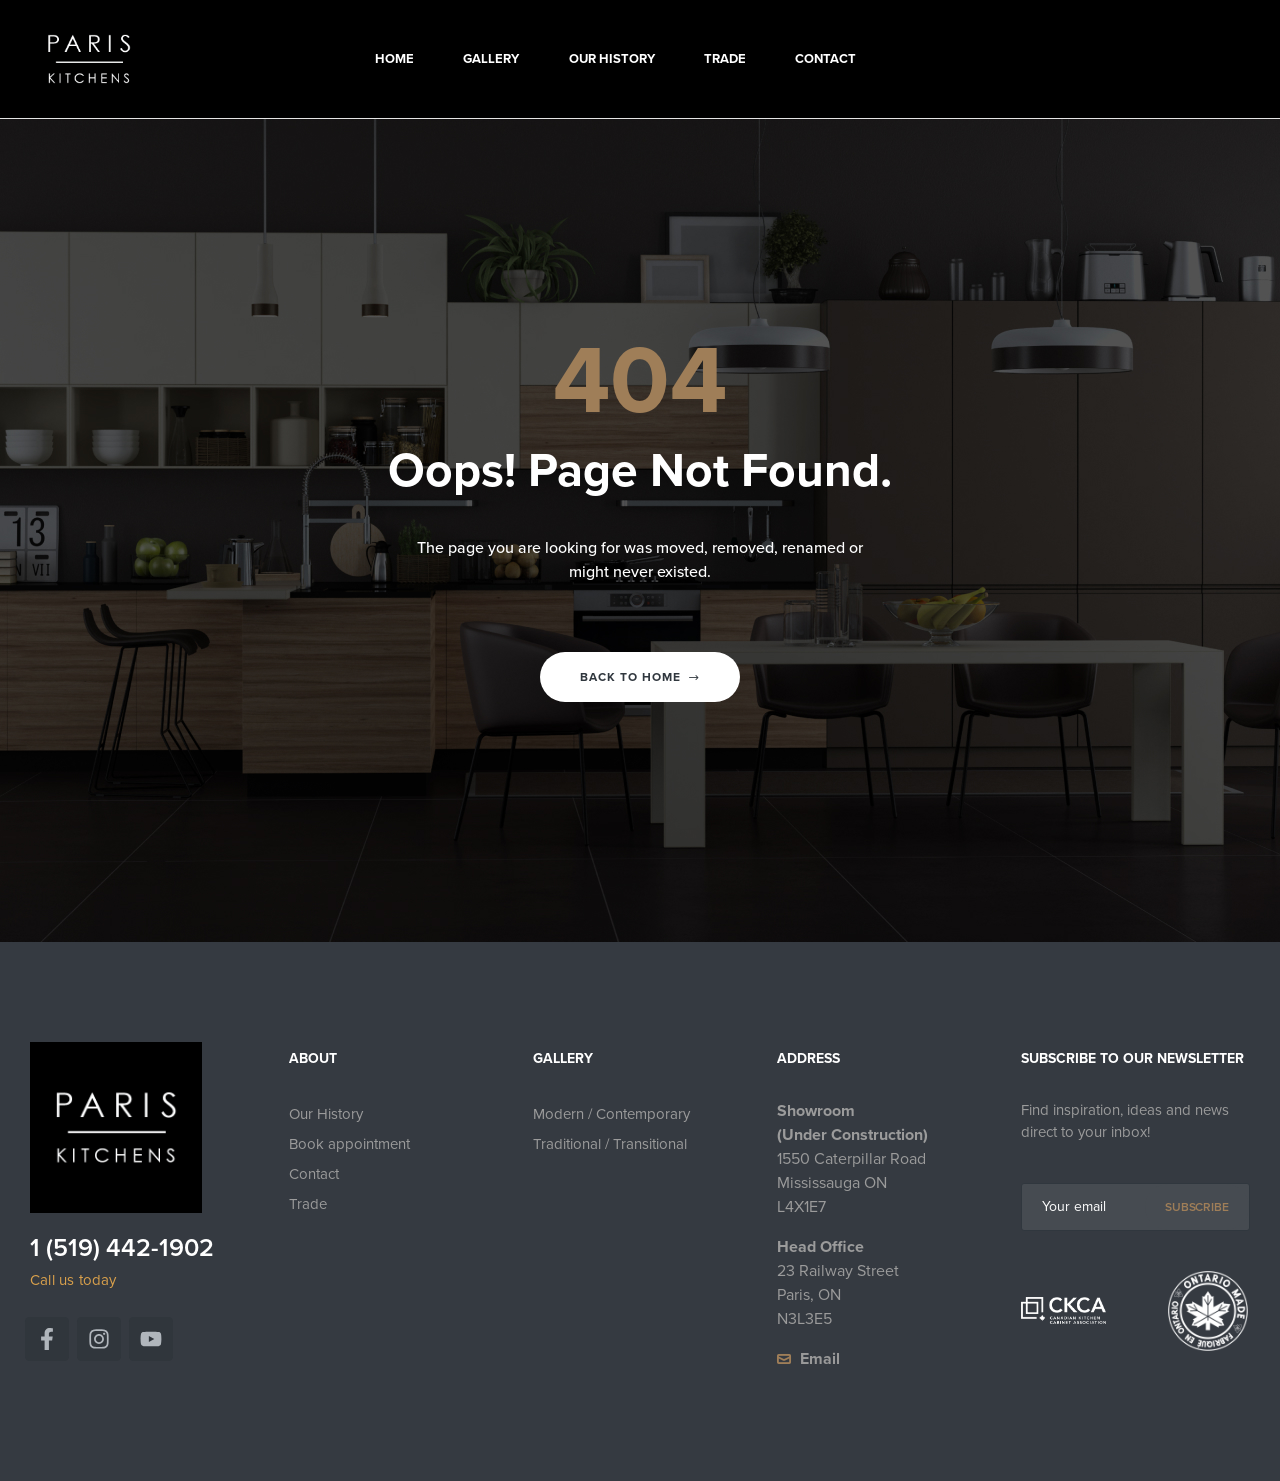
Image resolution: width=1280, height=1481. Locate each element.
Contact (314, 1174)
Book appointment (349, 1144)
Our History (326, 1114)
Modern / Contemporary (611, 1114)
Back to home (640, 677)
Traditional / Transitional (610, 1144)
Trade (308, 1204)
